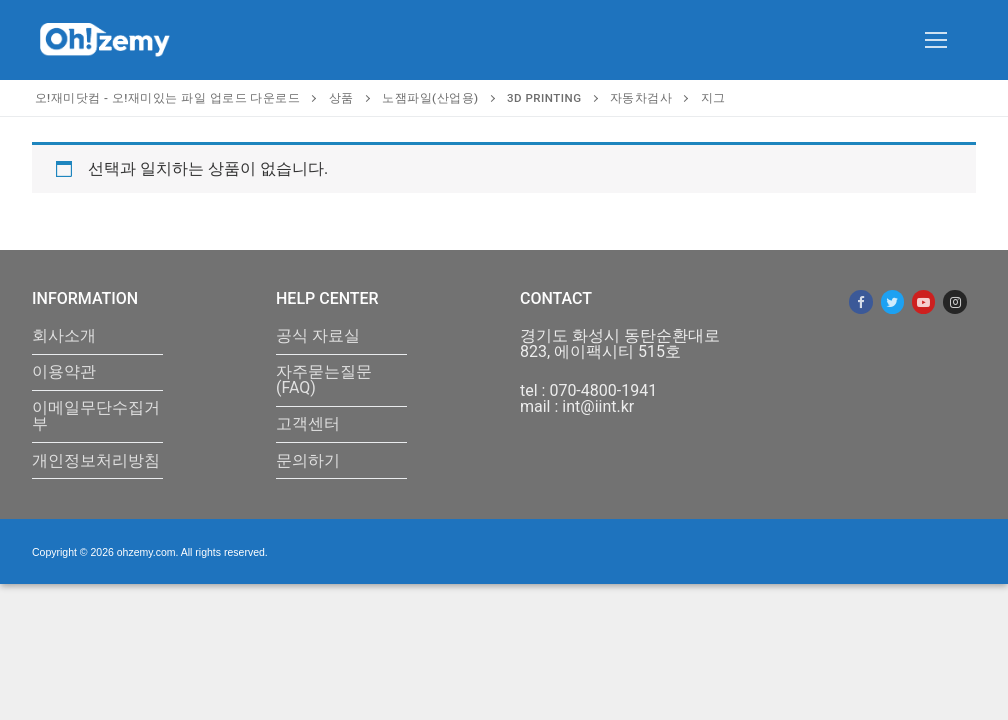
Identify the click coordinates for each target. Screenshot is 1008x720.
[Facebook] (860, 301)
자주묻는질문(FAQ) (324, 380)
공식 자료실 (318, 336)
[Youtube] (923, 301)
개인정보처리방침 (96, 461)
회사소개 (64, 336)
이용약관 (64, 372)
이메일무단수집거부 (96, 416)
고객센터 (308, 424)
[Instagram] (954, 301)
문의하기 (308, 461)
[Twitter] (892, 301)
